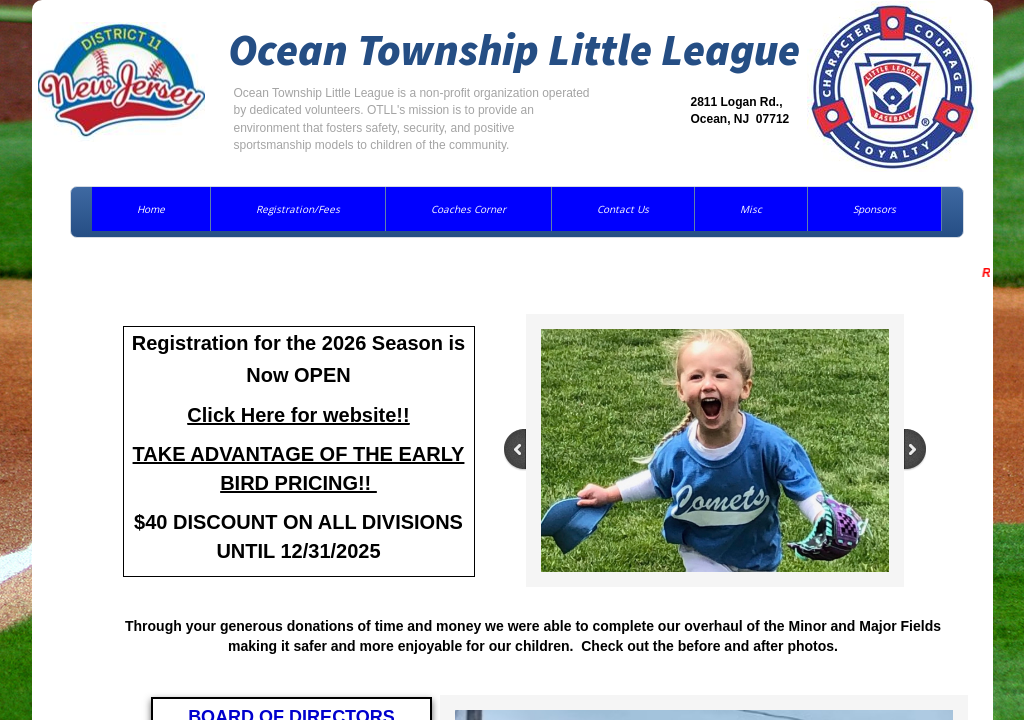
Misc (751, 209)
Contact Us (623, 209)
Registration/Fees (298, 209)
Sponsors (874, 209)
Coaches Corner (468, 209)
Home (151, 209)
